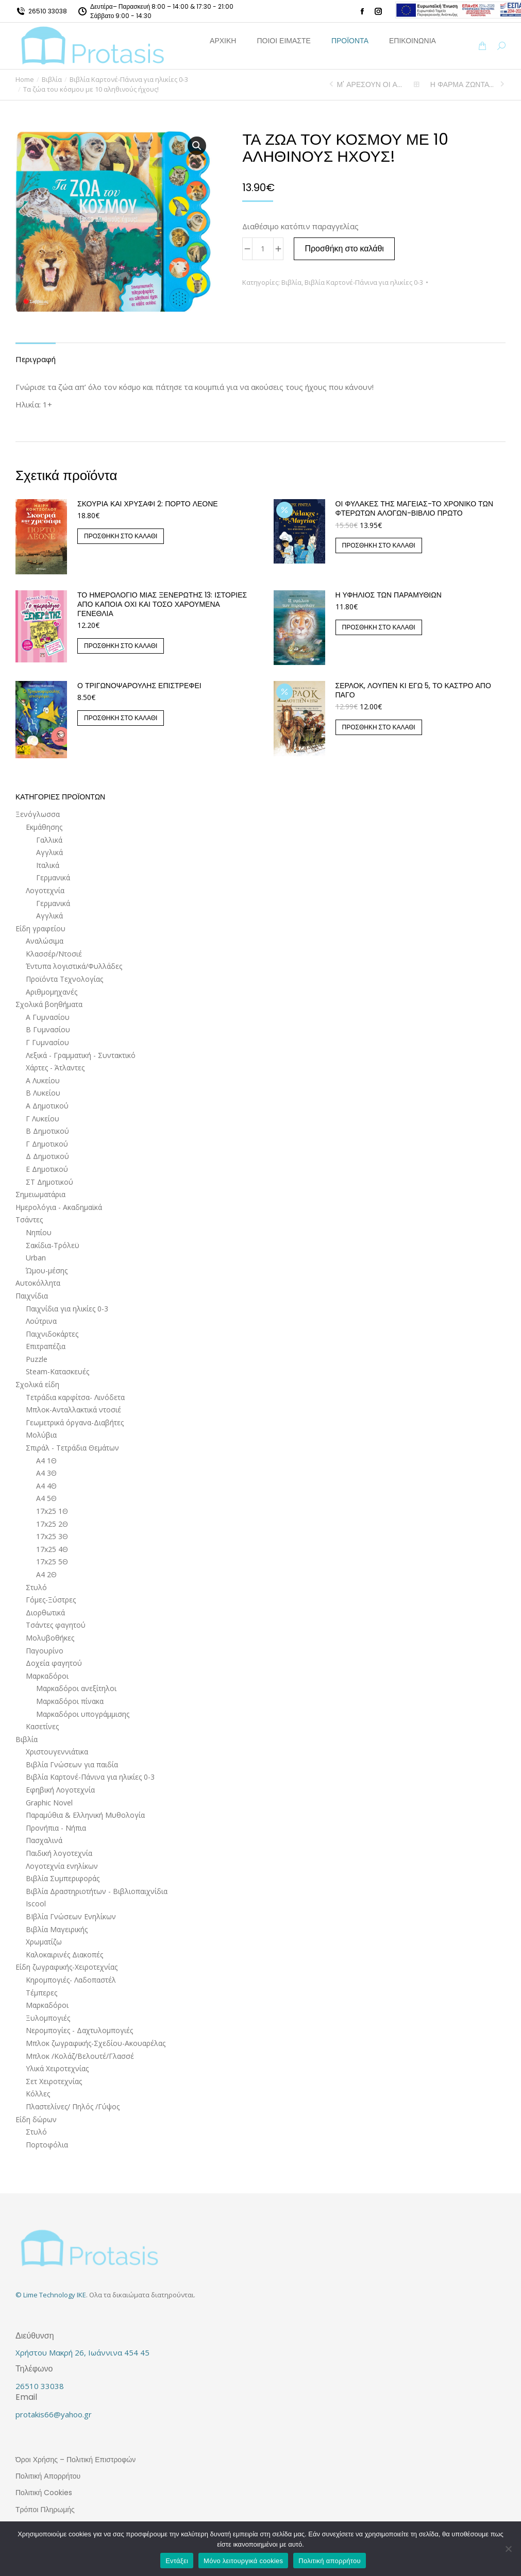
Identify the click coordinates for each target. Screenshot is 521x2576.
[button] (197, 146)
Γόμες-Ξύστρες (51, 1600)
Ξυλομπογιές (48, 2018)
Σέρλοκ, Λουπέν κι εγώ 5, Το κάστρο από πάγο (413, 690)
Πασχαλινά (44, 1840)
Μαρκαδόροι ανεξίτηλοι (76, 1688)
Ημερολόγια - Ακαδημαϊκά (58, 1207)
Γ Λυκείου (42, 1118)
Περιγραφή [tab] (35, 359)
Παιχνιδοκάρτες (52, 1334)
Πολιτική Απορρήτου (47, 2476)
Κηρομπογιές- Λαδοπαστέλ (71, 1980)
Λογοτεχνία (45, 890)
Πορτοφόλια (47, 2144)
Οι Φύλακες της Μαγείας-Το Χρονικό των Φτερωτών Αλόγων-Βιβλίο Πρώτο (414, 508)
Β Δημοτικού (47, 1131)
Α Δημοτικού (47, 1106)
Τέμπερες (41, 1993)
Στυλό (36, 1587)
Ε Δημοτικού (47, 1169)
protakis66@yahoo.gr (53, 2414)
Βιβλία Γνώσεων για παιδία (72, 1764)
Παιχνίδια (31, 1296)
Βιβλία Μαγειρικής (57, 1929)
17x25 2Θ (52, 1524)
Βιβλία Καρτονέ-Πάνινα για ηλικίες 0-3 (364, 282)
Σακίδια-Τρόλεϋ (52, 1245)
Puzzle (36, 1359)
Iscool (36, 1903)
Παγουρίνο (44, 1651)
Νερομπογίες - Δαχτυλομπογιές (79, 2030)
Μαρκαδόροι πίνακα (70, 1701)
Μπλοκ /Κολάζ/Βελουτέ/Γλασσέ (80, 2056)
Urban (36, 1258)
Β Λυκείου (43, 1093)
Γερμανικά (53, 877)
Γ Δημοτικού (47, 1144)
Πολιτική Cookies (43, 2492)
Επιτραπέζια (45, 1346)
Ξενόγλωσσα (37, 814)
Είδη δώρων (36, 2119)
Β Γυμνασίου (48, 1029)
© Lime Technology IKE (50, 2294)
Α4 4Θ (46, 1486)
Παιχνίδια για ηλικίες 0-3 (67, 1308)
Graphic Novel (49, 1802)
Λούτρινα (41, 1321)
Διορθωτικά (45, 1612)
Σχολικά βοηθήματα (48, 1004)
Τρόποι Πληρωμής (45, 2509)
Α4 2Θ (46, 1574)
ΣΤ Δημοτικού (49, 1182)
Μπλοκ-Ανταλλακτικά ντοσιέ (73, 1409)
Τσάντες (29, 1219)
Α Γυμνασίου (48, 1017)
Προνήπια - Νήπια (56, 1828)
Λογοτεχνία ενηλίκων (62, 1866)
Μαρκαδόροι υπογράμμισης (82, 1714)
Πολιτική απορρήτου (329, 2561)
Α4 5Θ (46, 1498)
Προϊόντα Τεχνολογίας (64, 979)
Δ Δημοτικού (47, 1156)
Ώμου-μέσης (47, 1270)
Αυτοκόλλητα (37, 1283)
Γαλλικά (49, 840)
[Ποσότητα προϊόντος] (263, 248)
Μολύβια (41, 1435)
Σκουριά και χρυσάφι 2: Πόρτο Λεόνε (147, 503)
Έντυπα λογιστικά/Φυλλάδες (74, 966)
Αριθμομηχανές (51, 992)
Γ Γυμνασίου (47, 1042)
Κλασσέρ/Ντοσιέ (54, 954)
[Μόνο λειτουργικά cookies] (508, 2549)
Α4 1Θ (46, 1460)
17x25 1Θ (52, 1511)
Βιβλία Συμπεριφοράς (62, 1878)
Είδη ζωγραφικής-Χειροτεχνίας (66, 1967)
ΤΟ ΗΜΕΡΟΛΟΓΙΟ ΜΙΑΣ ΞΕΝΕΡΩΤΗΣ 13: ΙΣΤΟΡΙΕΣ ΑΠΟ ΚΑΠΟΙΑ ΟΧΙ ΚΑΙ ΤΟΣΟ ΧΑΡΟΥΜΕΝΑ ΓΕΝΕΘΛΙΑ (162, 604)
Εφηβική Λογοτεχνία (60, 1790)
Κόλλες (38, 2094)
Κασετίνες (42, 1726)
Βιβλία (291, 282)
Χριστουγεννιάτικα (57, 1751)
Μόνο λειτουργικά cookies (243, 2561)
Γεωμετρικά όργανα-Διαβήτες (75, 1422)
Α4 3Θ (46, 1473)
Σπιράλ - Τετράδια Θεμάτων (72, 1448)
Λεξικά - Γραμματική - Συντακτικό (81, 1055)
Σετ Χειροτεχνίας (54, 2081)
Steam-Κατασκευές (57, 1371)
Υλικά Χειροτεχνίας (57, 2068)
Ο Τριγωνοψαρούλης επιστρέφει (139, 685)
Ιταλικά (47, 865)
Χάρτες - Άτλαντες (55, 1067)
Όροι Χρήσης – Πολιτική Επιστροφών (75, 2459)
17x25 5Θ (52, 1561)
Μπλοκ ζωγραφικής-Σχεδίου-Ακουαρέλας (95, 2043)
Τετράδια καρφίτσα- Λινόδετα (75, 1397)
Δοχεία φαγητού (54, 1663)
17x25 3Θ (52, 1536)
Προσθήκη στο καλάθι (344, 248)
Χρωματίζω (44, 1942)
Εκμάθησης (44, 827)
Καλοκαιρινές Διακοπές (64, 1954)
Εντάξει (176, 2561)
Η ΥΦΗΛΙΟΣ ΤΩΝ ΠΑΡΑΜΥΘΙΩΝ (388, 595)
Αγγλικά (49, 852)
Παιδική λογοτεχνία (59, 1853)
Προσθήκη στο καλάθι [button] (120, 536)
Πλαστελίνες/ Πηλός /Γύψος (73, 2106)
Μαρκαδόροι (47, 1676)
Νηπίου (39, 1232)
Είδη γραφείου (40, 928)
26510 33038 (47, 11)
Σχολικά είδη (37, 1384)
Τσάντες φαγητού (56, 1625)
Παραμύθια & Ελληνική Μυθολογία (85, 1815)
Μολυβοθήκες (50, 1638)
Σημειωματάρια (40, 1194)
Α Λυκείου (43, 1080)
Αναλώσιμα (44, 941)
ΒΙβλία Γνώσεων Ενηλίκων (71, 1916)
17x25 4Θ (52, 1549)
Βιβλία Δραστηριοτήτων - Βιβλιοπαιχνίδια (96, 1891)
